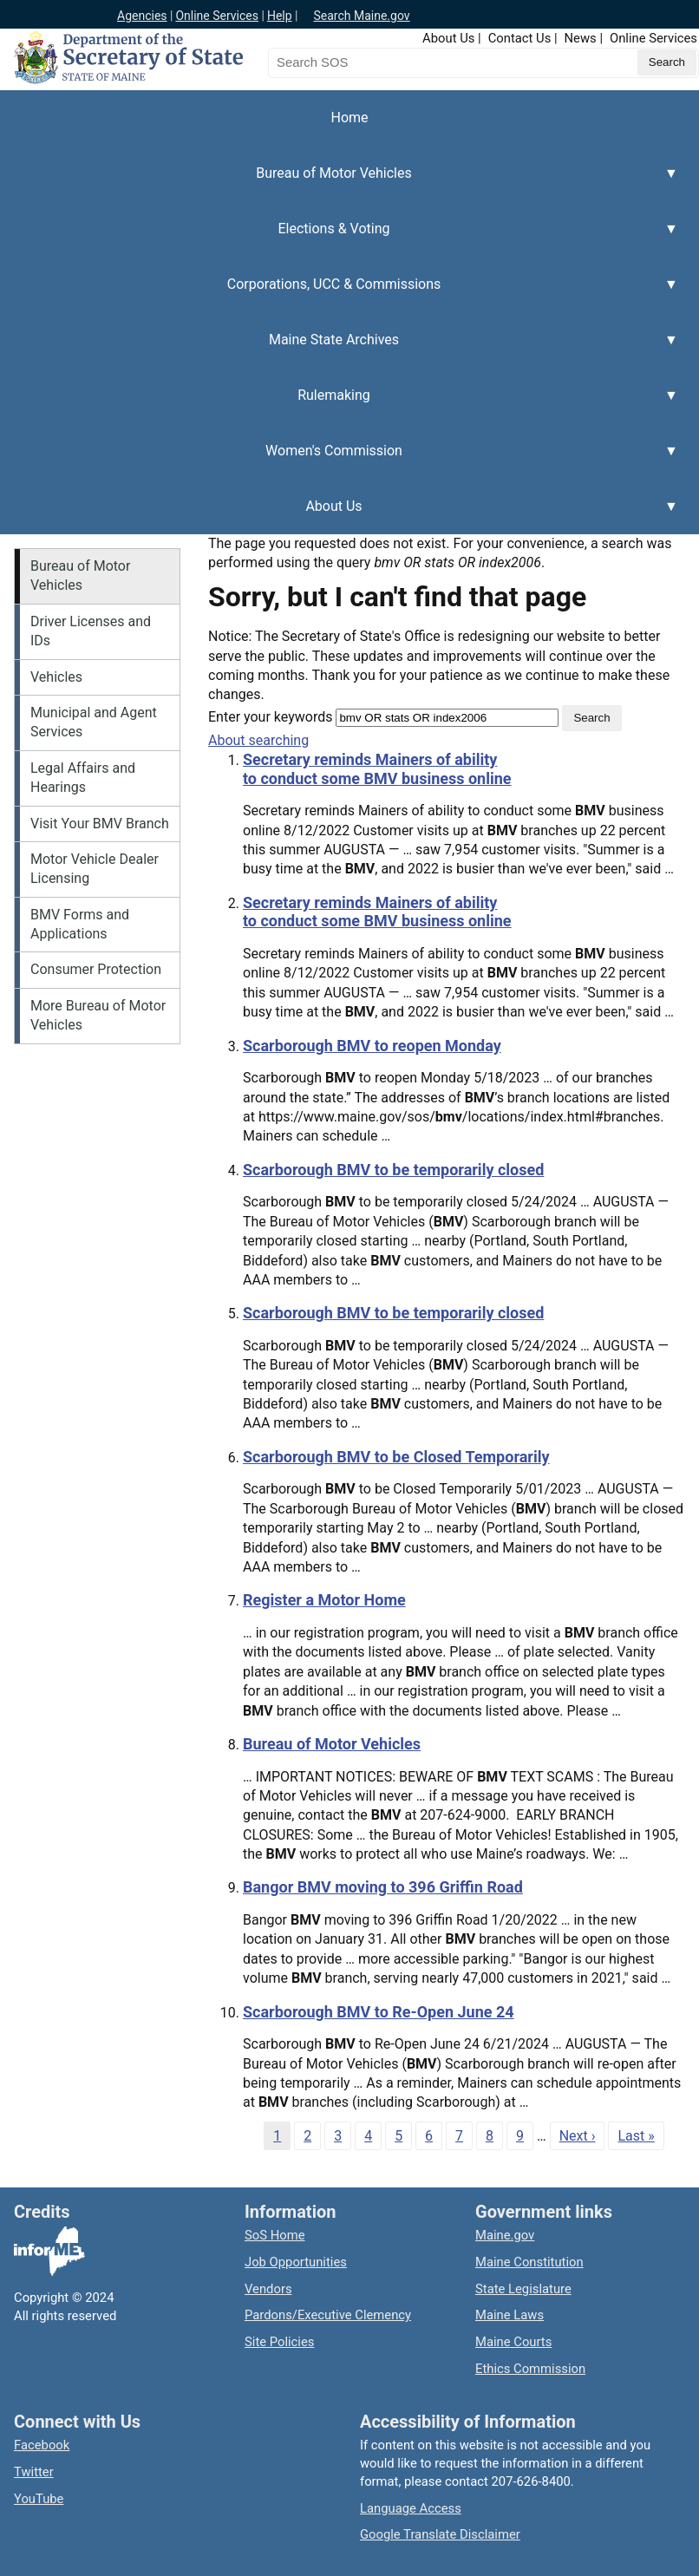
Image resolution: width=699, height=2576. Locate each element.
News (581, 38)
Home (349, 117)
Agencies (142, 16)
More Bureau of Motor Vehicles (98, 1015)
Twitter (34, 2472)
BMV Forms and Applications (79, 924)
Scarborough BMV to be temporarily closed (393, 1170)
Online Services (216, 16)
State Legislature (523, 2289)
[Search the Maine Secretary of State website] (359, 62)
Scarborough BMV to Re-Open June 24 (378, 2012)
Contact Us (520, 38)
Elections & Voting (339, 238)
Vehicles (56, 677)
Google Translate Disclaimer (440, 2534)
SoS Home (275, 2235)
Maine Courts (513, 2342)
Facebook (41, 2445)
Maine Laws (509, 2315)
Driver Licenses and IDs (90, 631)
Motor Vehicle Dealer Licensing (94, 868)
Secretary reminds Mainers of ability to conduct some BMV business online (377, 769)
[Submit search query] (666, 62)
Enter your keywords (270, 717)
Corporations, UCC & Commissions (339, 294)
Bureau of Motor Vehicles (339, 183)
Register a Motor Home (324, 1600)
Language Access (410, 2508)
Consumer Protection (95, 969)
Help (279, 16)
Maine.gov (504, 2235)
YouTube (38, 2499)
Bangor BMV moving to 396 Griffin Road (383, 1887)
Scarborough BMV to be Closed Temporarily (396, 1457)
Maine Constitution (529, 2262)
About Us (448, 38)
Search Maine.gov (361, 16)
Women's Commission (339, 460)
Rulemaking (339, 405)
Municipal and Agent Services (93, 722)
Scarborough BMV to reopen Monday (372, 1045)
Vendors (268, 2289)
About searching (258, 740)
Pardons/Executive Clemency (328, 2315)
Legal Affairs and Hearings (82, 777)
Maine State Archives (339, 349)
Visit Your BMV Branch (99, 823)
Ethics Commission (530, 2369)
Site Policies (279, 2342)
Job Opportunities (296, 2262)
